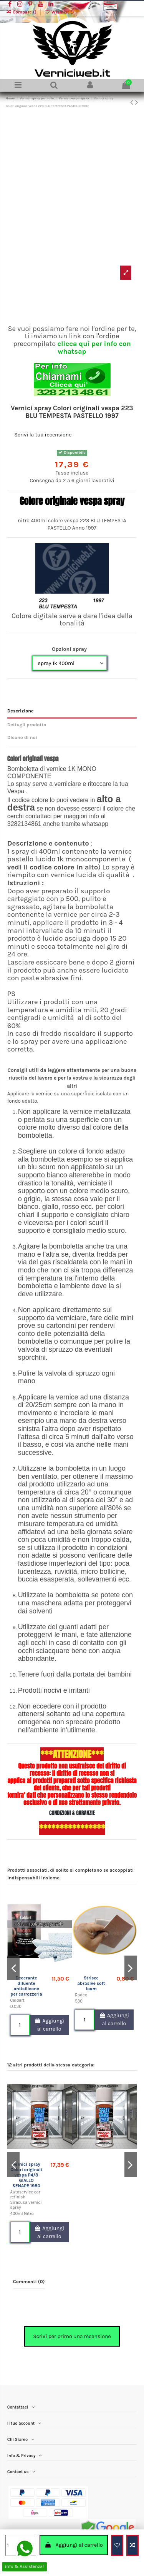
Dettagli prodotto (26, 724)
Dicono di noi (22, 737)
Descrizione (20, 711)
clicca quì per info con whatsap (94, 347)
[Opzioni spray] (69, 663)
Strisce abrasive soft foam (91, 1983)
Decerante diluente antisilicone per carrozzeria (26, 1986)
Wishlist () (59, 12)
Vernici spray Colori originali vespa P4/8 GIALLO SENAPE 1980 (26, 2174)
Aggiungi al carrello (74, 2545)
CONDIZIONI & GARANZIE (72, 1813)
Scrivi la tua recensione (42, 434)
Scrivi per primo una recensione (72, 2336)
